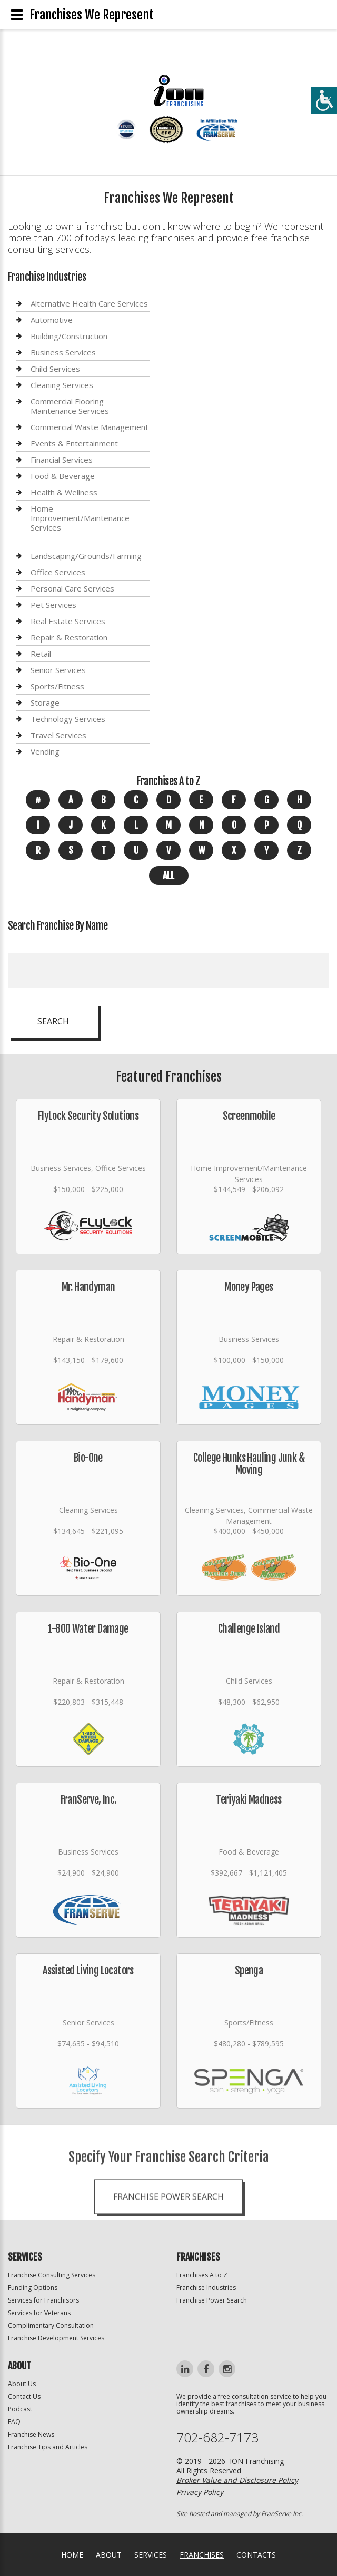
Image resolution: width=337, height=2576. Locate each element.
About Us (22, 2383)
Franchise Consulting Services (51, 2274)
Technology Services (68, 719)
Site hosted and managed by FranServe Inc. (239, 2513)
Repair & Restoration (69, 637)
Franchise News (31, 2434)
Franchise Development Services (56, 2338)
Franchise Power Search (168, 2245)
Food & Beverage (63, 476)
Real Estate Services (68, 621)
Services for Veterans (39, 2312)
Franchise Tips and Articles (47, 2446)
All (168, 875)
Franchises (202, 2555)
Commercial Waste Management (89, 427)
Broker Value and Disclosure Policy (237, 2480)
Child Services (55, 368)
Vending (45, 751)
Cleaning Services (62, 385)
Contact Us (24, 2396)
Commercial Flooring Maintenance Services (70, 406)
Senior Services (58, 670)
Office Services (58, 572)
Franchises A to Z (201, 2274)
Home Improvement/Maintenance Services (80, 518)
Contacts (256, 2555)
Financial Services (62, 459)
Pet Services (53, 604)
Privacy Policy (199, 2492)
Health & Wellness (64, 492)
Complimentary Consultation (51, 2325)
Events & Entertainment (74, 443)
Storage (45, 702)
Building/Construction (69, 336)
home (72, 2555)
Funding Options (32, 2287)
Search (53, 1021)
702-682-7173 (217, 2437)
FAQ (14, 2421)
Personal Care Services (72, 588)
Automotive (52, 319)
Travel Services (58, 735)
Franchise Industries (206, 2287)
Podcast (20, 2409)
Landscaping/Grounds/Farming (86, 556)
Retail (41, 653)
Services (150, 2555)
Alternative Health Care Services (89, 304)
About (109, 2555)
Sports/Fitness (57, 686)
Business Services (63, 352)
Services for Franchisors (43, 2300)
